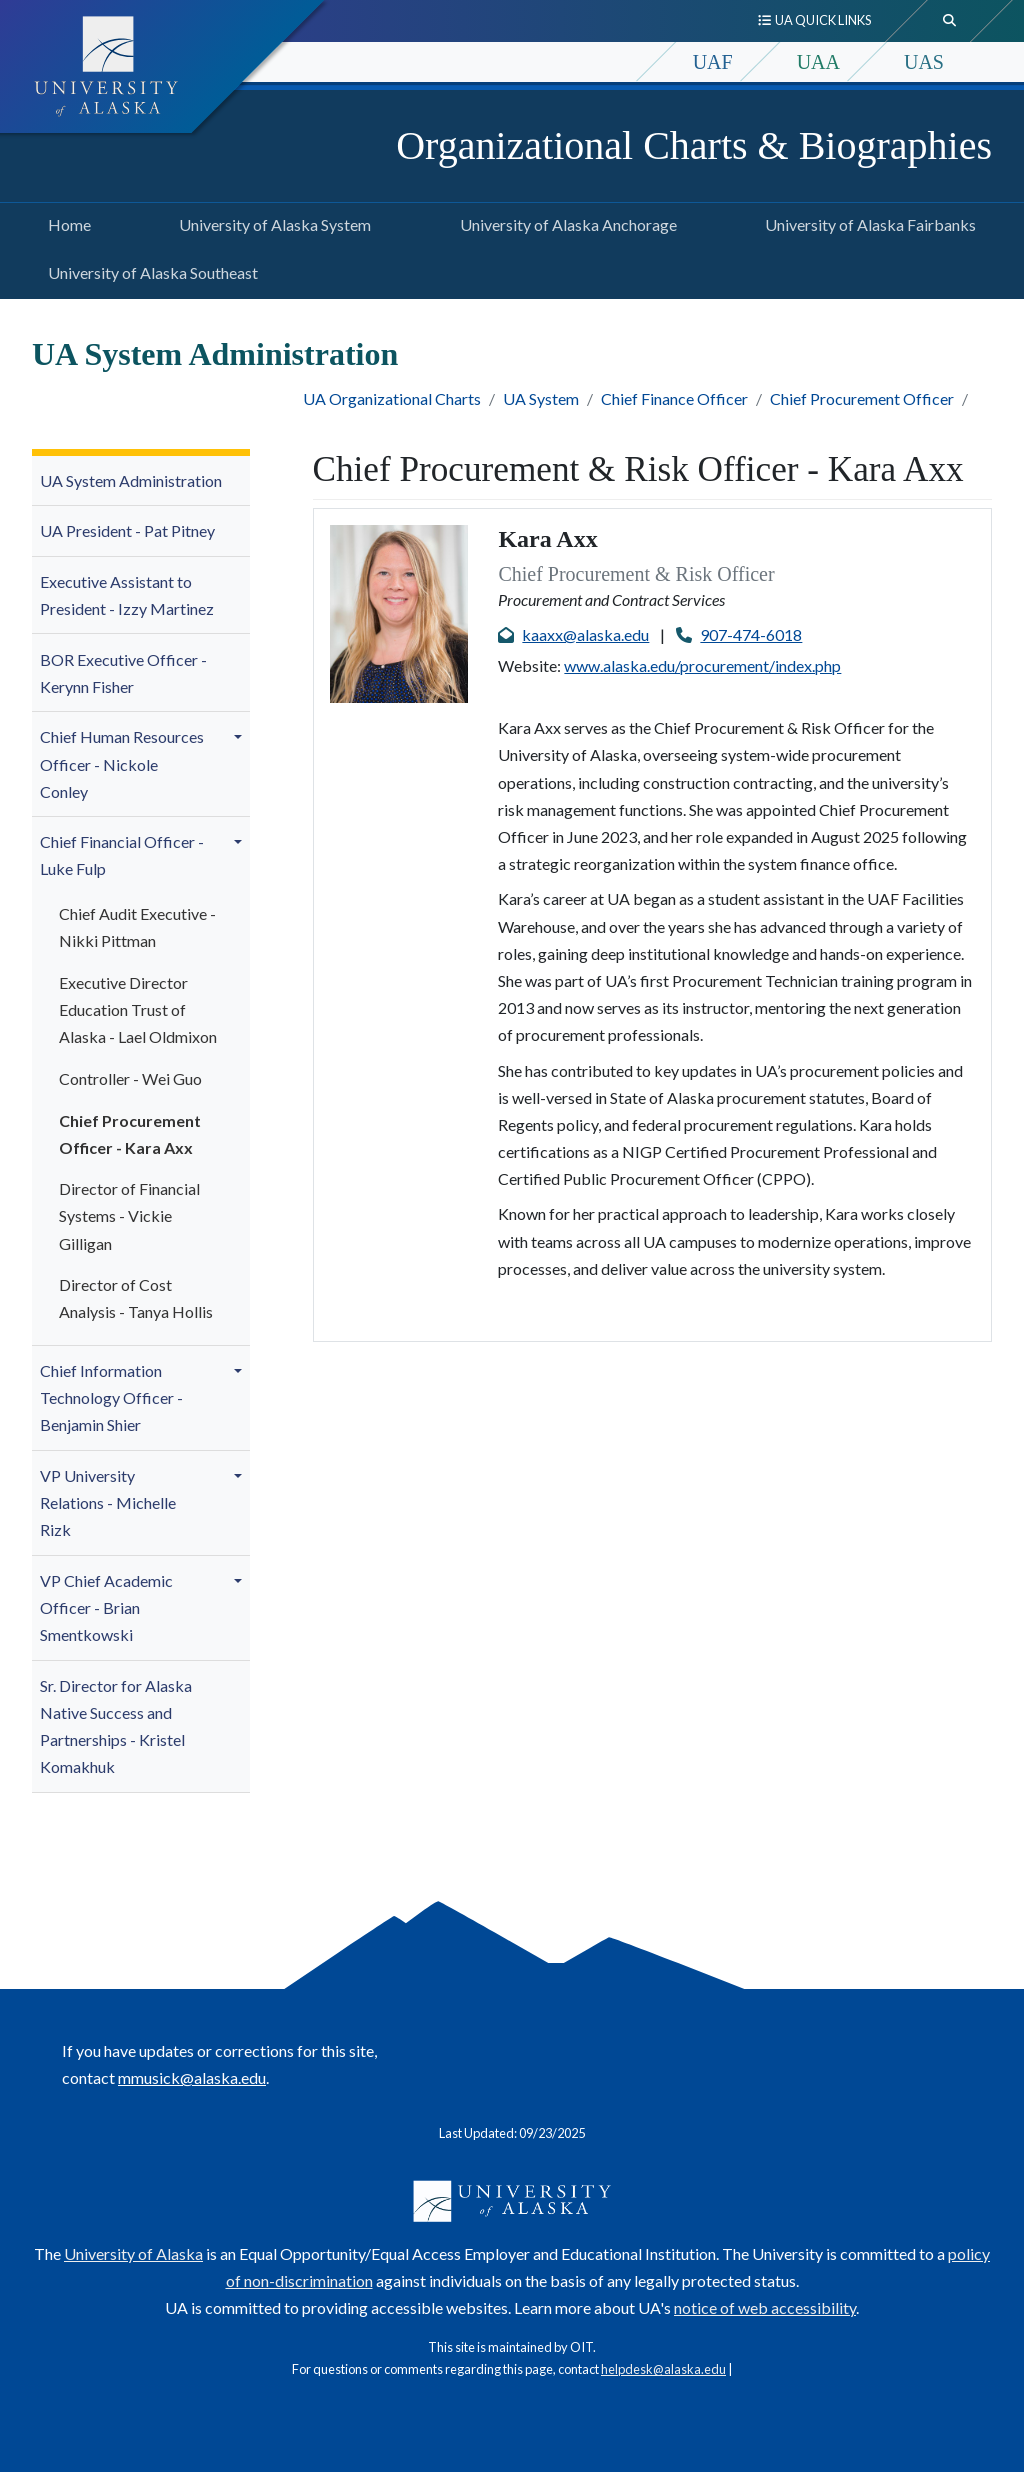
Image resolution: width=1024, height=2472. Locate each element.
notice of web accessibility (765, 2307)
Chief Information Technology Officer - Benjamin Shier (111, 1397)
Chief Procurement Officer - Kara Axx (130, 1134)
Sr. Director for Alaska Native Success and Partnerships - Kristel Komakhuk (116, 1726)
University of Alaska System (271, 222)
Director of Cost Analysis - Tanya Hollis (136, 1298)
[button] (241, 737)
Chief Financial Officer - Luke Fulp (122, 855)
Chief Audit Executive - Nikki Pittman (137, 927)
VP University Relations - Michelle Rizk (108, 1502)
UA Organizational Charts (392, 398)
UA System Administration (131, 480)
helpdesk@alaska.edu (663, 2369)
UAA (818, 62)
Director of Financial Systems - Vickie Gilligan (129, 1215)
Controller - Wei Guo (130, 1078)
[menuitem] (141, 481)
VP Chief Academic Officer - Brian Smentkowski (106, 1607)
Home (65, 222)
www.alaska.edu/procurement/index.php (702, 665)
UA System (541, 398)
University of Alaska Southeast (149, 270)
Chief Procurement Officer (862, 398)
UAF (713, 62)
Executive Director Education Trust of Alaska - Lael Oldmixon (138, 1009)
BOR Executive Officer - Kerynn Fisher (123, 673)
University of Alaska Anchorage (564, 222)
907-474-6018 (751, 634)
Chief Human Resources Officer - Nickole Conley (122, 763)
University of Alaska (133, 2253)
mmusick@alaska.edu (192, 2077)
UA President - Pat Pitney (127, 530)
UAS (924, 62)
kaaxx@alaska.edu (585, 634)
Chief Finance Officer (674, 398)
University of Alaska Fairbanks (866, 222)
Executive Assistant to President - (127, 595)
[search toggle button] (950, 21)
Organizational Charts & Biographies (694, 145)
